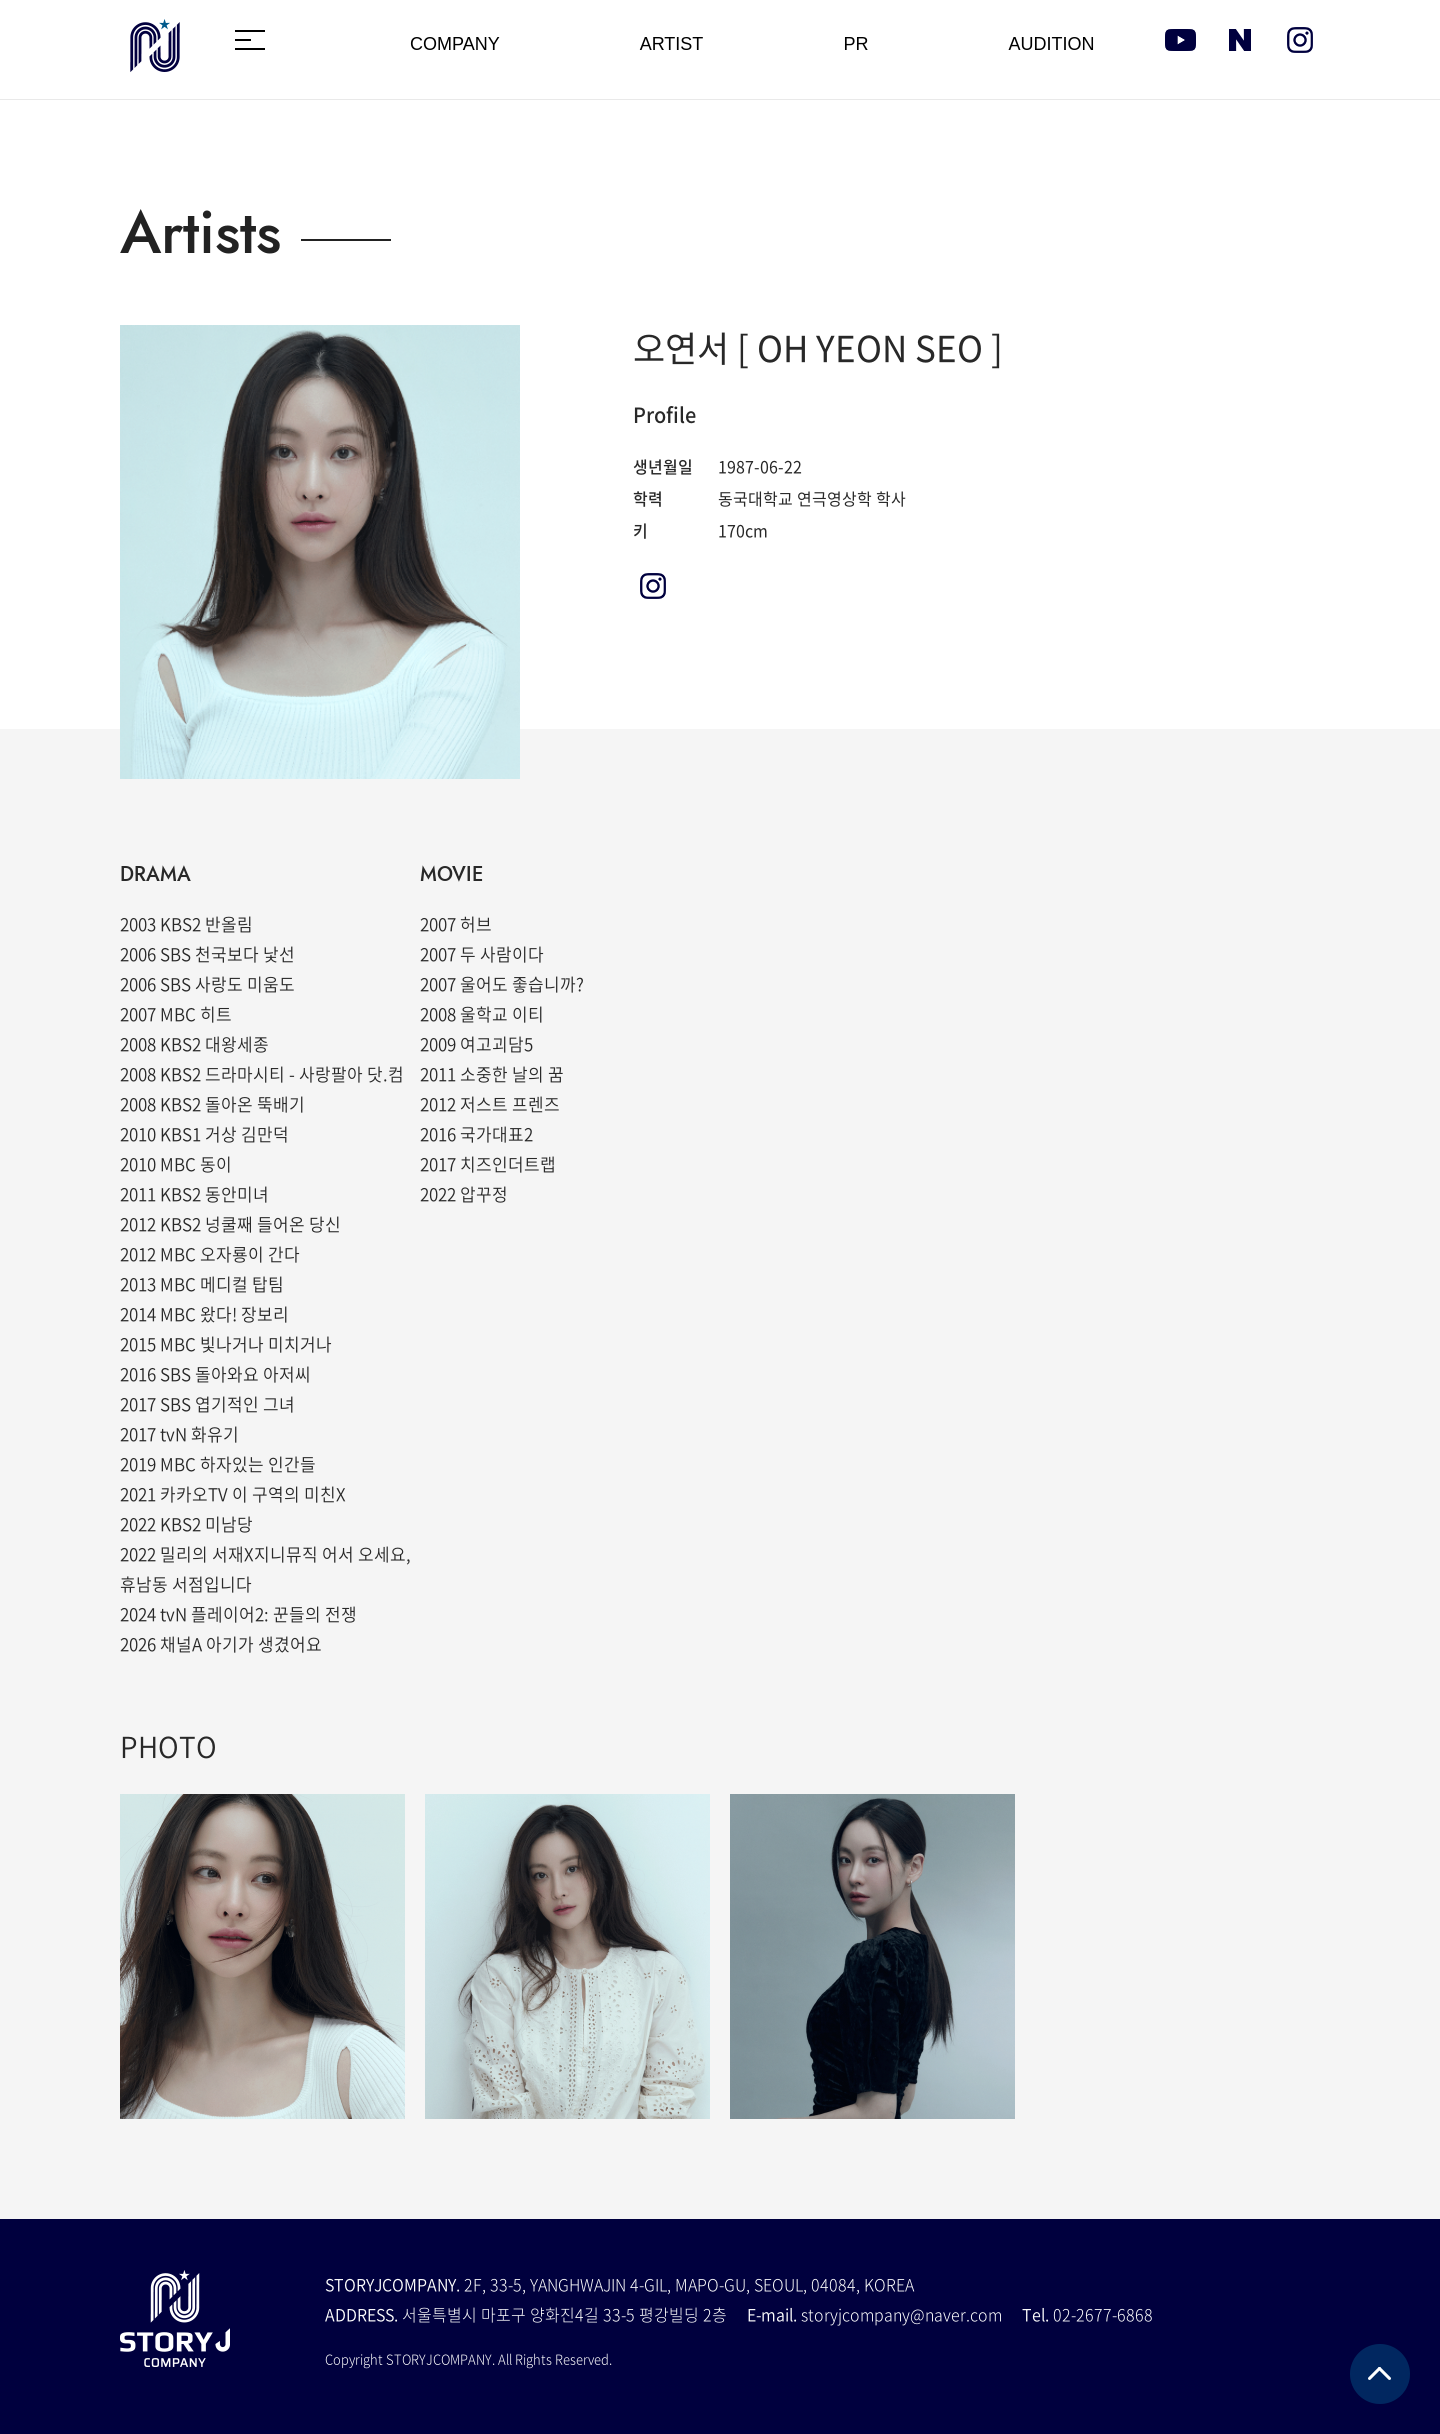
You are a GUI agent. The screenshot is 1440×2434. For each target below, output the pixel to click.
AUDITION (1051, 44)
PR (855, 44)
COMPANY (455, 44)
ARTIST (672, 44)
